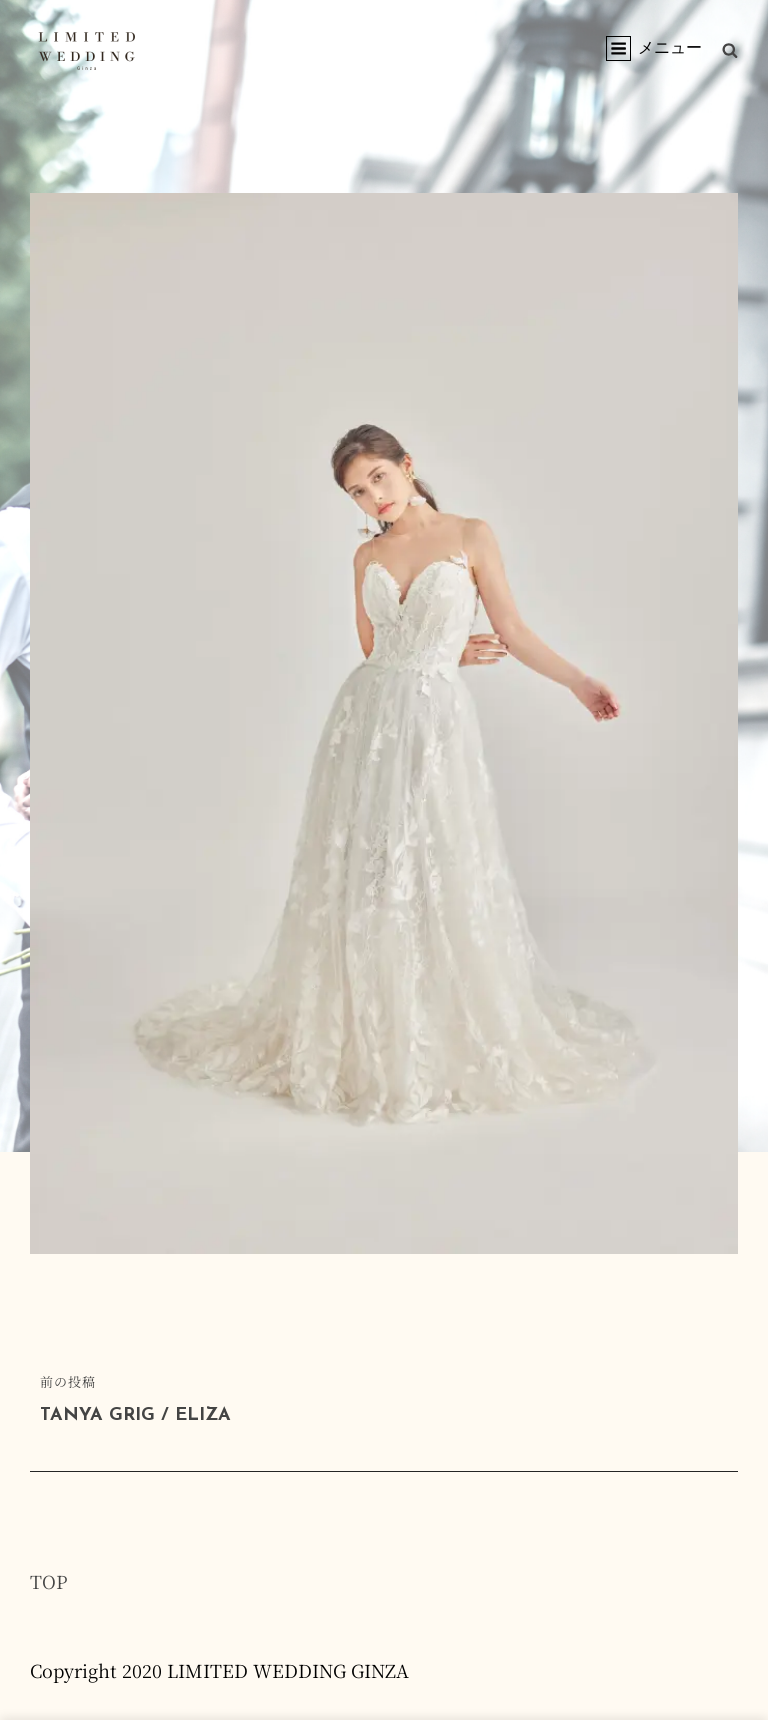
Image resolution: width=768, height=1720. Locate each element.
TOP (49, 1581)
